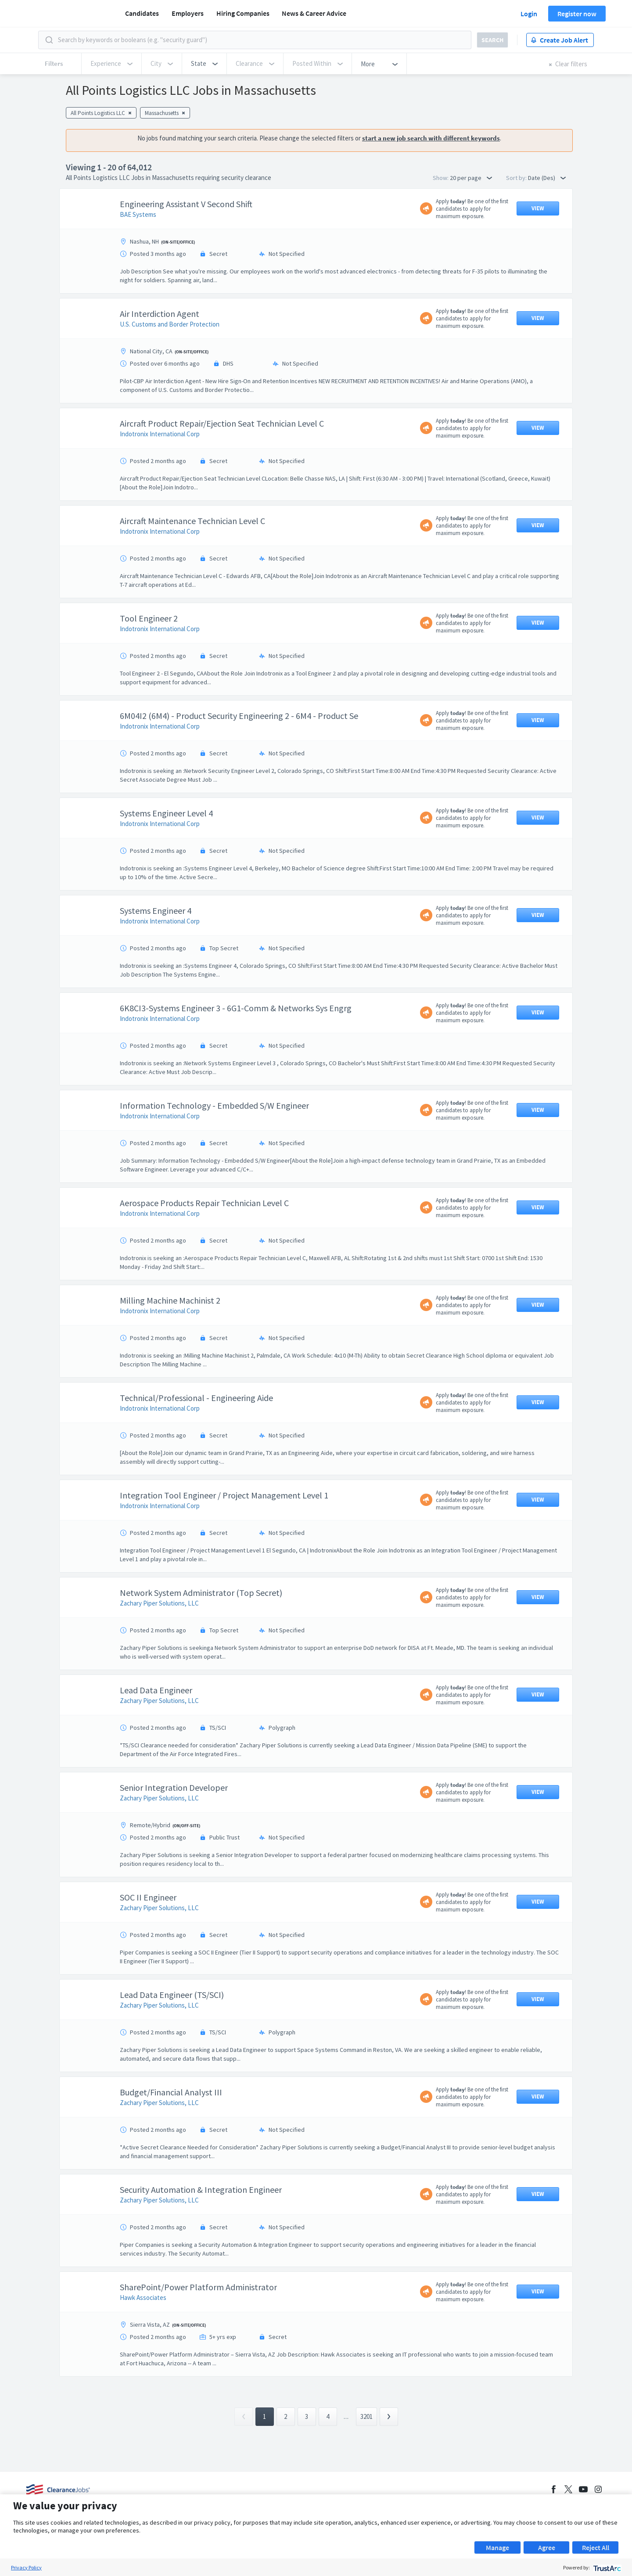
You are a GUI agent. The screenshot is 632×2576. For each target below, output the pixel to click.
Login (529, 13)
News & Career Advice (314, 13)
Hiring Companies (242, 13)
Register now (576, 13)
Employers (188, 13)
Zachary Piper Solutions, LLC (159, 1647)
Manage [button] (497, 2547)
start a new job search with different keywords (431, 138)
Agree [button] (546, 2547)
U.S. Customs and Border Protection (169, 368)
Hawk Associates (143, 2341)
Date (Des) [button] (547, 178)
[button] (204, 63)
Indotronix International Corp (160, 478)
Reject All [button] (595, 2547)
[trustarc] (606, 2567)
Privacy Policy (26, 2567)
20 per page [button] (471, 178)
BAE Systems (138, 258)
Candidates (142, 13)
